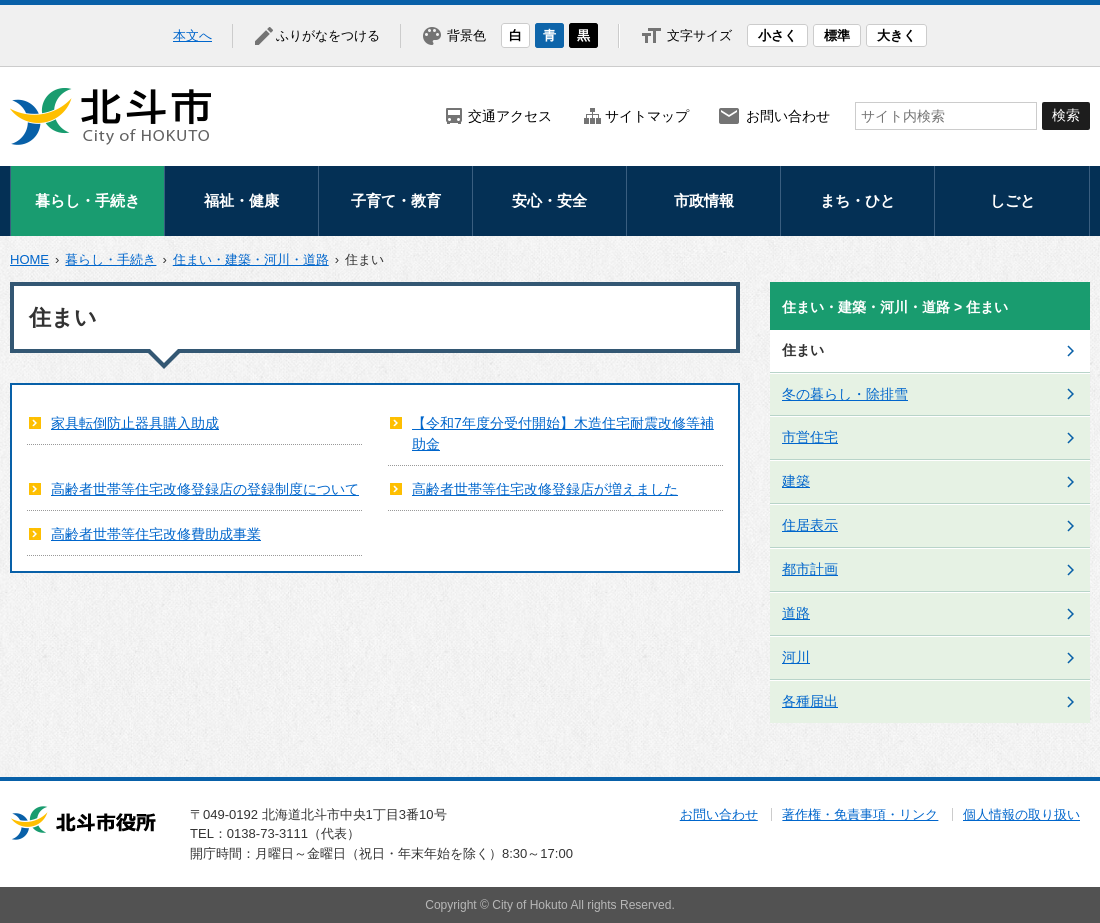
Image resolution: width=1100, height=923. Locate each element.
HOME (29, 259)
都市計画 (810, 569)
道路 (796, 613)
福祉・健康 (241, 200)
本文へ (192, 35)
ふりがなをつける (328, 35)
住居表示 (810, 525)
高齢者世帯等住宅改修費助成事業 (156, 534)
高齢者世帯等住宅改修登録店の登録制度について (205, 489)
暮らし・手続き (87, 200)
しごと (1012, 200)
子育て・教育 (396, 200)
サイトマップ (647, 116)
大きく (896, 35)
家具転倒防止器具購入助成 (135, 423)
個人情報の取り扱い (1021, 814)
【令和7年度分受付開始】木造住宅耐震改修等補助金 (563, 433)
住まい (803, 350)
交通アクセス (510, 116)
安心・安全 (549, 200)
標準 (837, 35)
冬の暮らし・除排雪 (845, 394)
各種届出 (810, 701)
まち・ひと (857, 200)
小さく (777, 35)
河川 (796, 657)
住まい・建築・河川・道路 (251, 259)
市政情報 (704, 200)
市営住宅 (810, 437)
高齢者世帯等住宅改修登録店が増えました (545, 489)
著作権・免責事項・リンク (860, 814)
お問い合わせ (788, 116)
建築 (796, 481)
